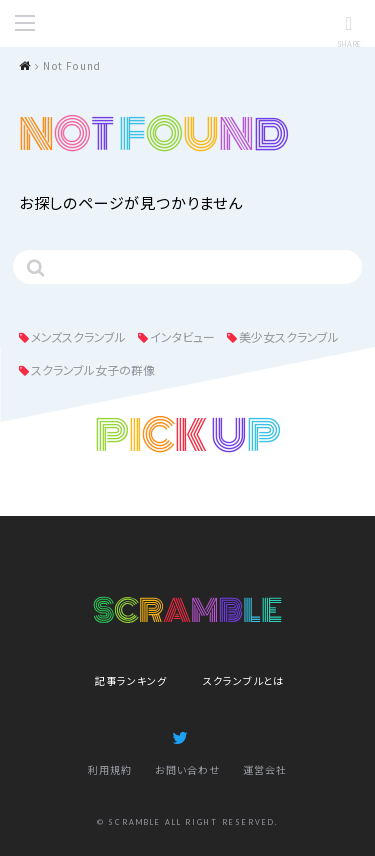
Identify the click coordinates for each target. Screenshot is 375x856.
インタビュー (182, 336)
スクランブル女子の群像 (93, 369)
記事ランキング (131, 680)
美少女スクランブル (289, 336)
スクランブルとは (243, 680)
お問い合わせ (187, 769)
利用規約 (110, 769)
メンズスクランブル (78, 336)
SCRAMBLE (188, 24)
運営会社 (265, 769)
